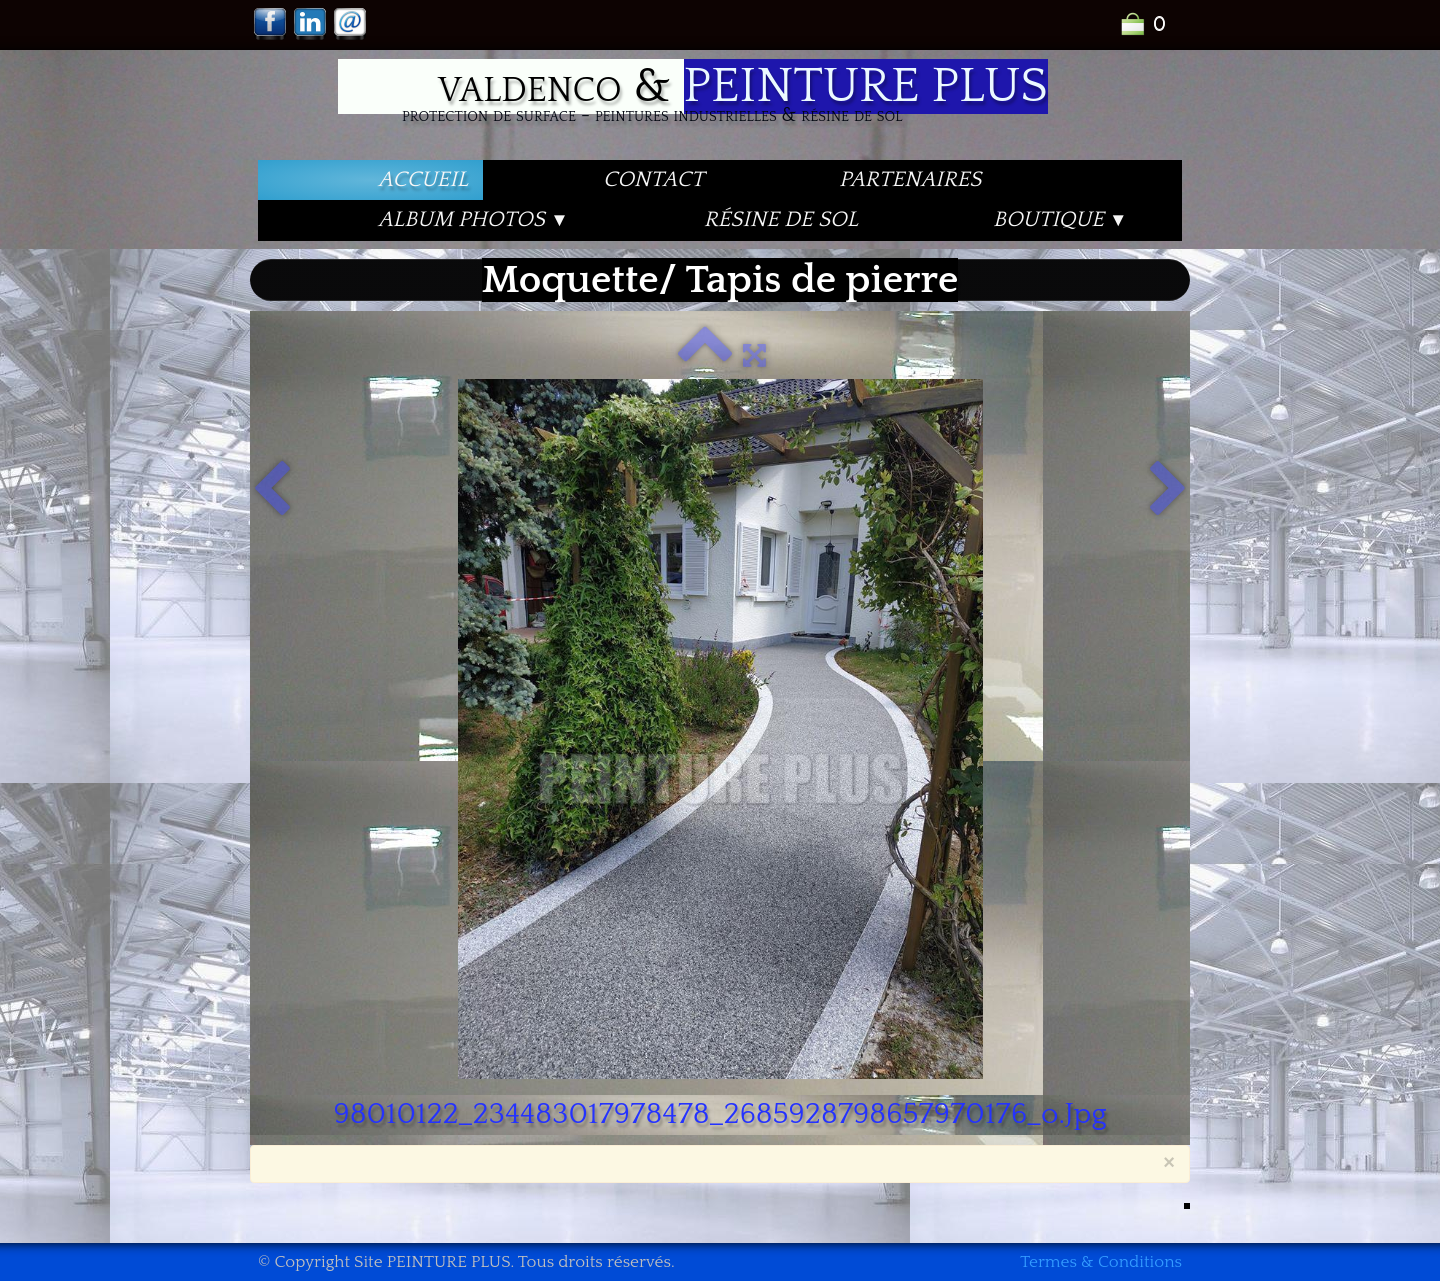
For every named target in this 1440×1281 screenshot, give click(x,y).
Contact (653, 179)
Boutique (1060, 219)
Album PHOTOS (473, 219)
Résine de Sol (781, 219)
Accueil (423, 179)
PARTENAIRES (910, 179)
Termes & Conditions (1101, 1262)
